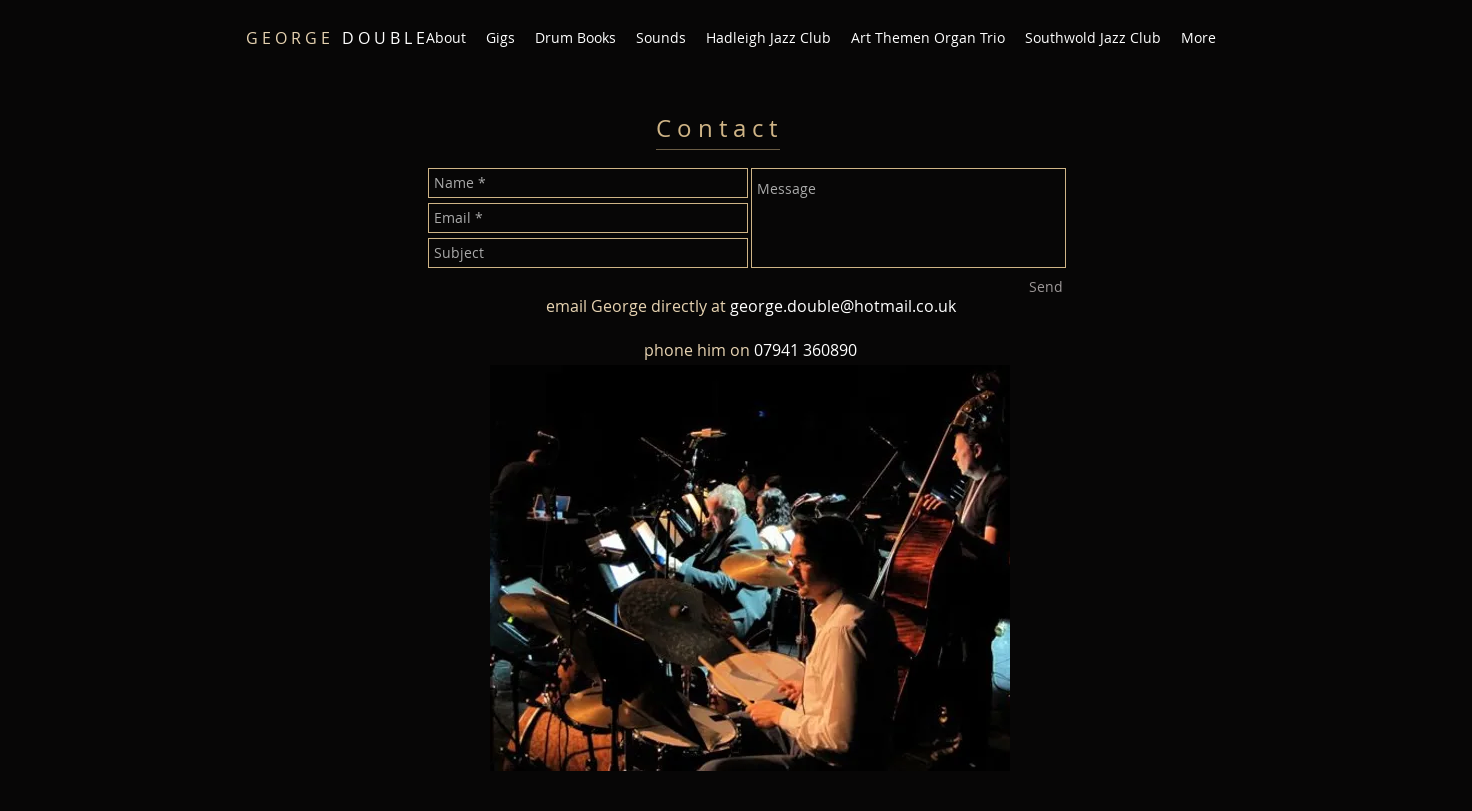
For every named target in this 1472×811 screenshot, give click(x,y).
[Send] (1046, 287)
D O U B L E (335, 38)
